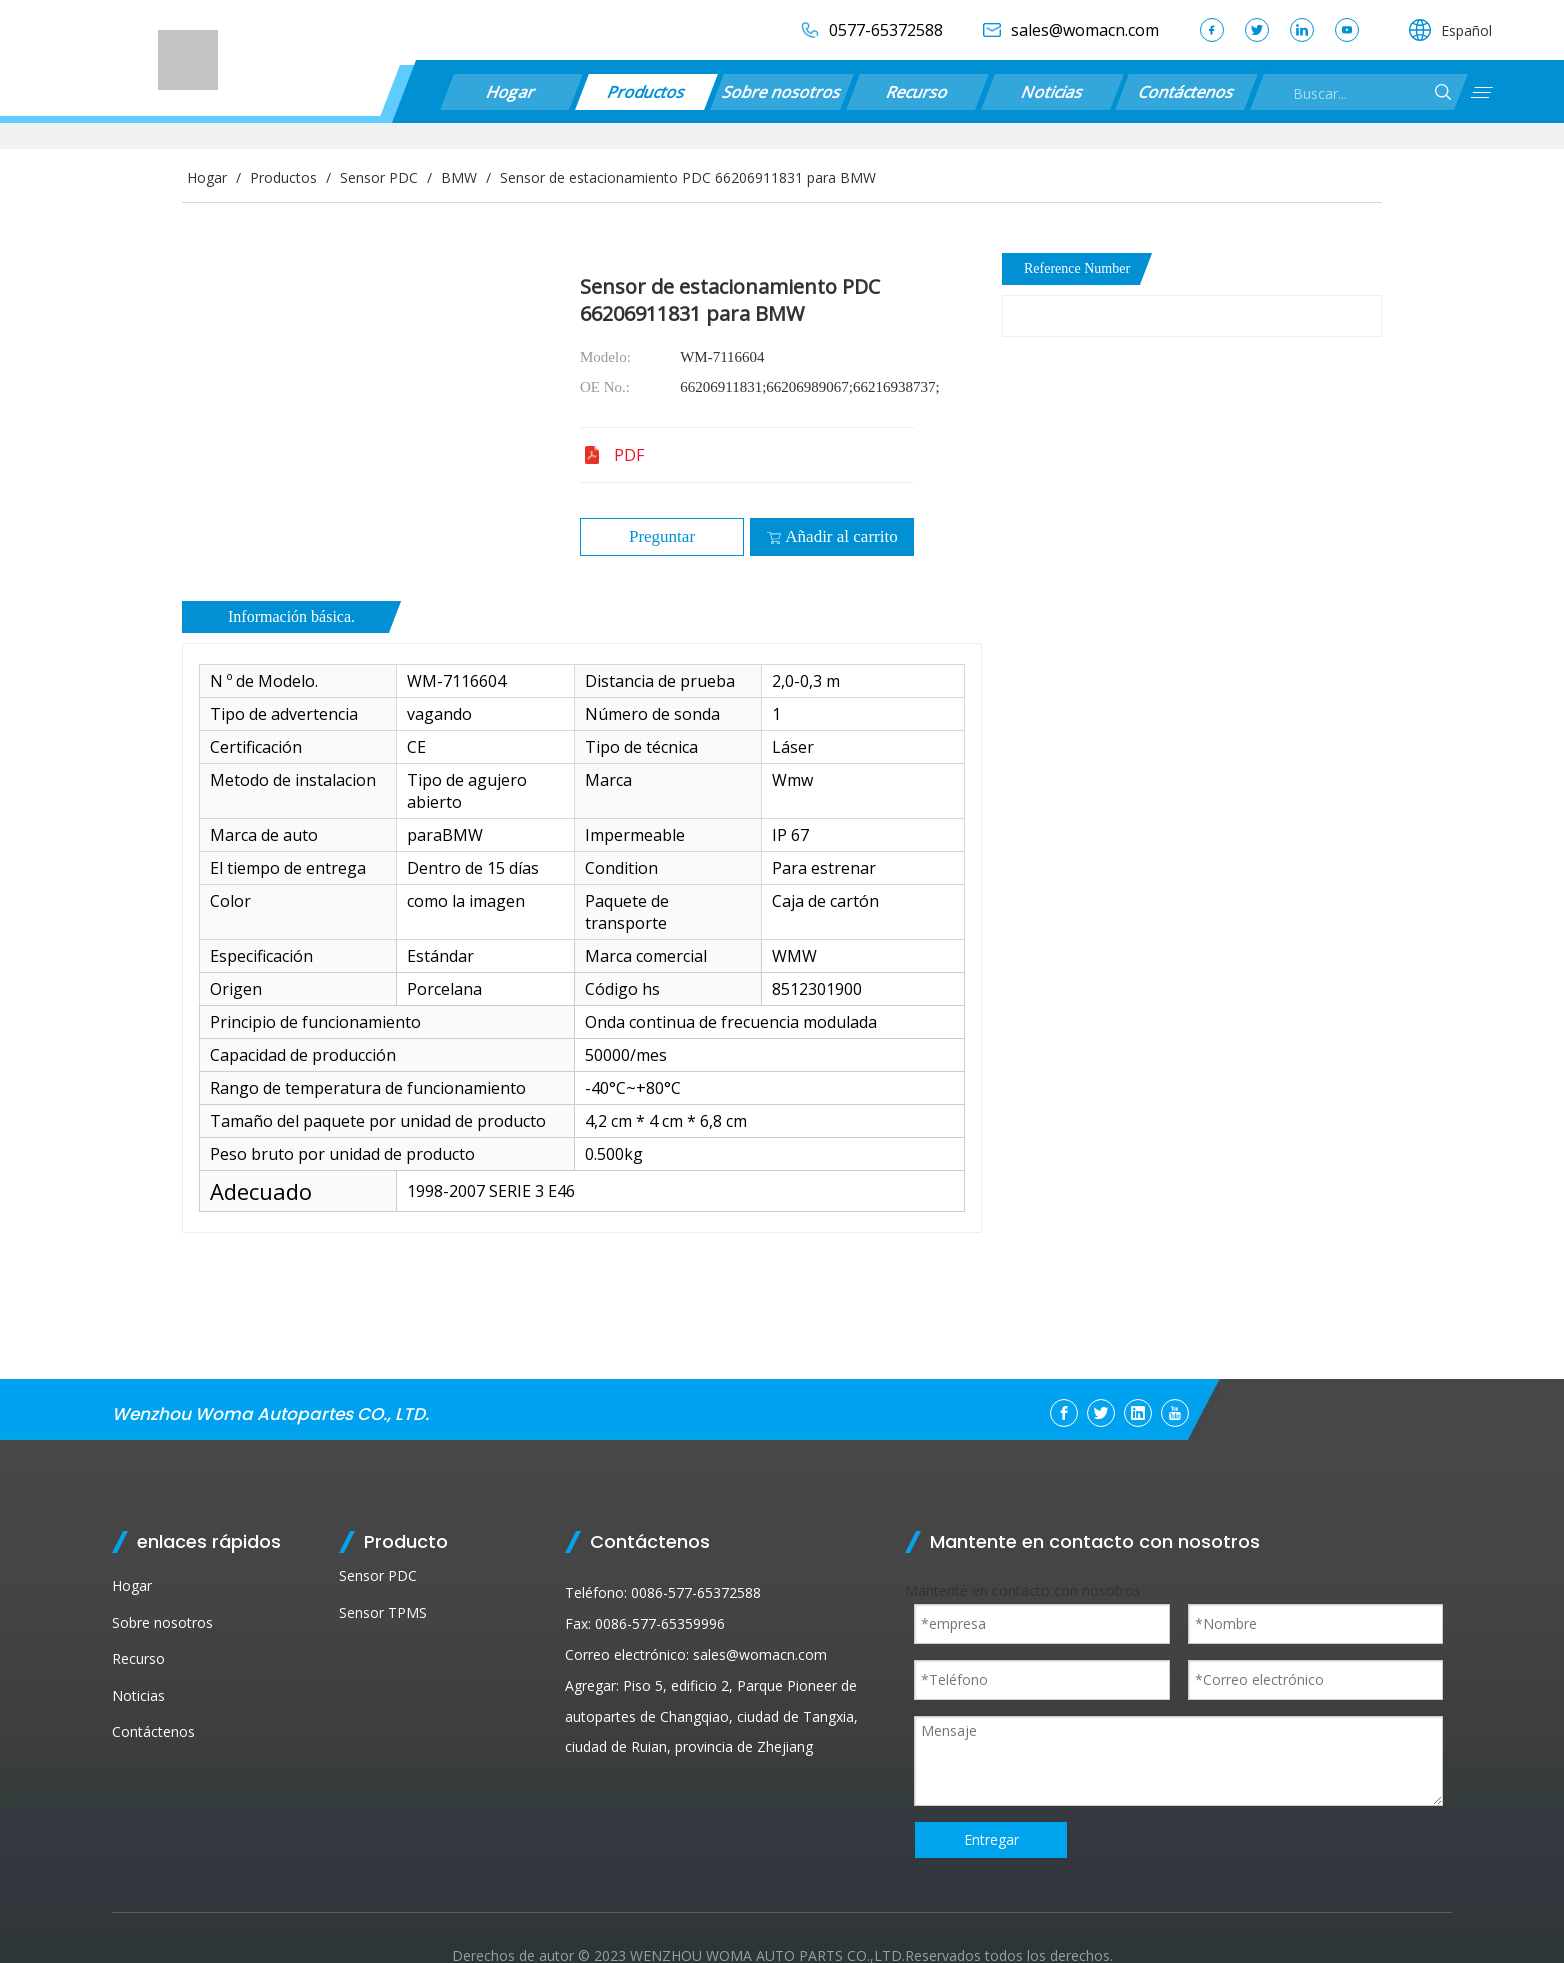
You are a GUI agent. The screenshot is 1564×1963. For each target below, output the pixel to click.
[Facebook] (1064, 1413)
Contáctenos (1186, 92)
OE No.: (605, 387)
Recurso (917, 92)
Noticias (1051, 92)
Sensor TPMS (383, 1612)
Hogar (512, 92)
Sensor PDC (378, 1575)
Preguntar (662, 536)
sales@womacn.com (760, 1654)
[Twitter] (1101, 1413)
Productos (646, 92)
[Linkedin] (1138, 1413)
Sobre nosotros (782, 92)
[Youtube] (1175, 1413)
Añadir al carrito (831, 536)
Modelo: (605, 357)
